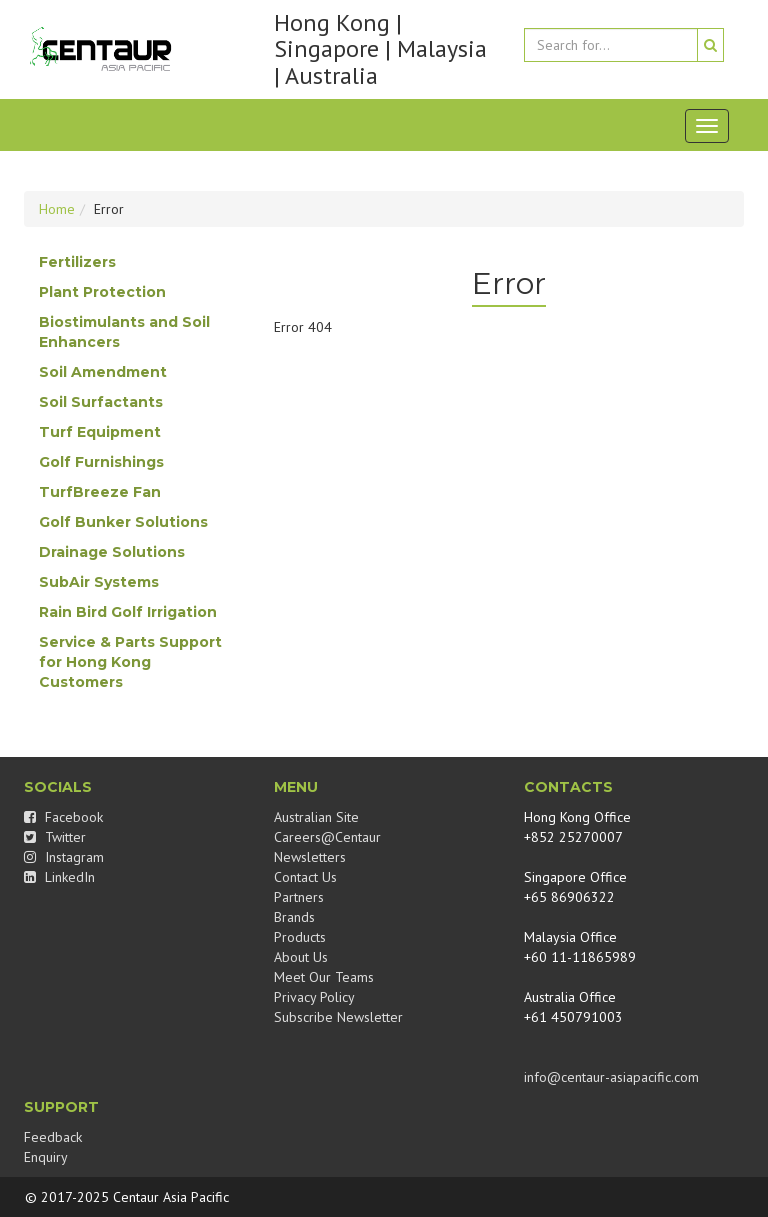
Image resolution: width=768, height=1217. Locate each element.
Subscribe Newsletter (338, 1017)
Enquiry (46, 1157)
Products (300, 937)
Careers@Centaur (327, 837)
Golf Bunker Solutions (123, 522)
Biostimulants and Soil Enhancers (124, 332)
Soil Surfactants (101, 402)
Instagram (64, 857)
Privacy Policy (314, 997)
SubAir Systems (99, 582)
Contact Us (305, 877)
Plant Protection (102, 292)
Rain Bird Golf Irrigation (128, 612)
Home (57, 209)
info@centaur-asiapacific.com (611, 1077)
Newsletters (310, 857)
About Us (301, 957)
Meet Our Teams (324, 977)
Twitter (55, 837)
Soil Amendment (103, 372)
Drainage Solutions (112, 552)
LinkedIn (59, 877)
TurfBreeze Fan (100, 492)
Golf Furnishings (101, 462)
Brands (294, 917)
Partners (299, 897)
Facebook (63, 817)
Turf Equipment (100, 432)
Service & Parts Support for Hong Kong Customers (130, 662)
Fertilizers (77, 262)
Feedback (53, 1137)
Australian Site (316, 817)
